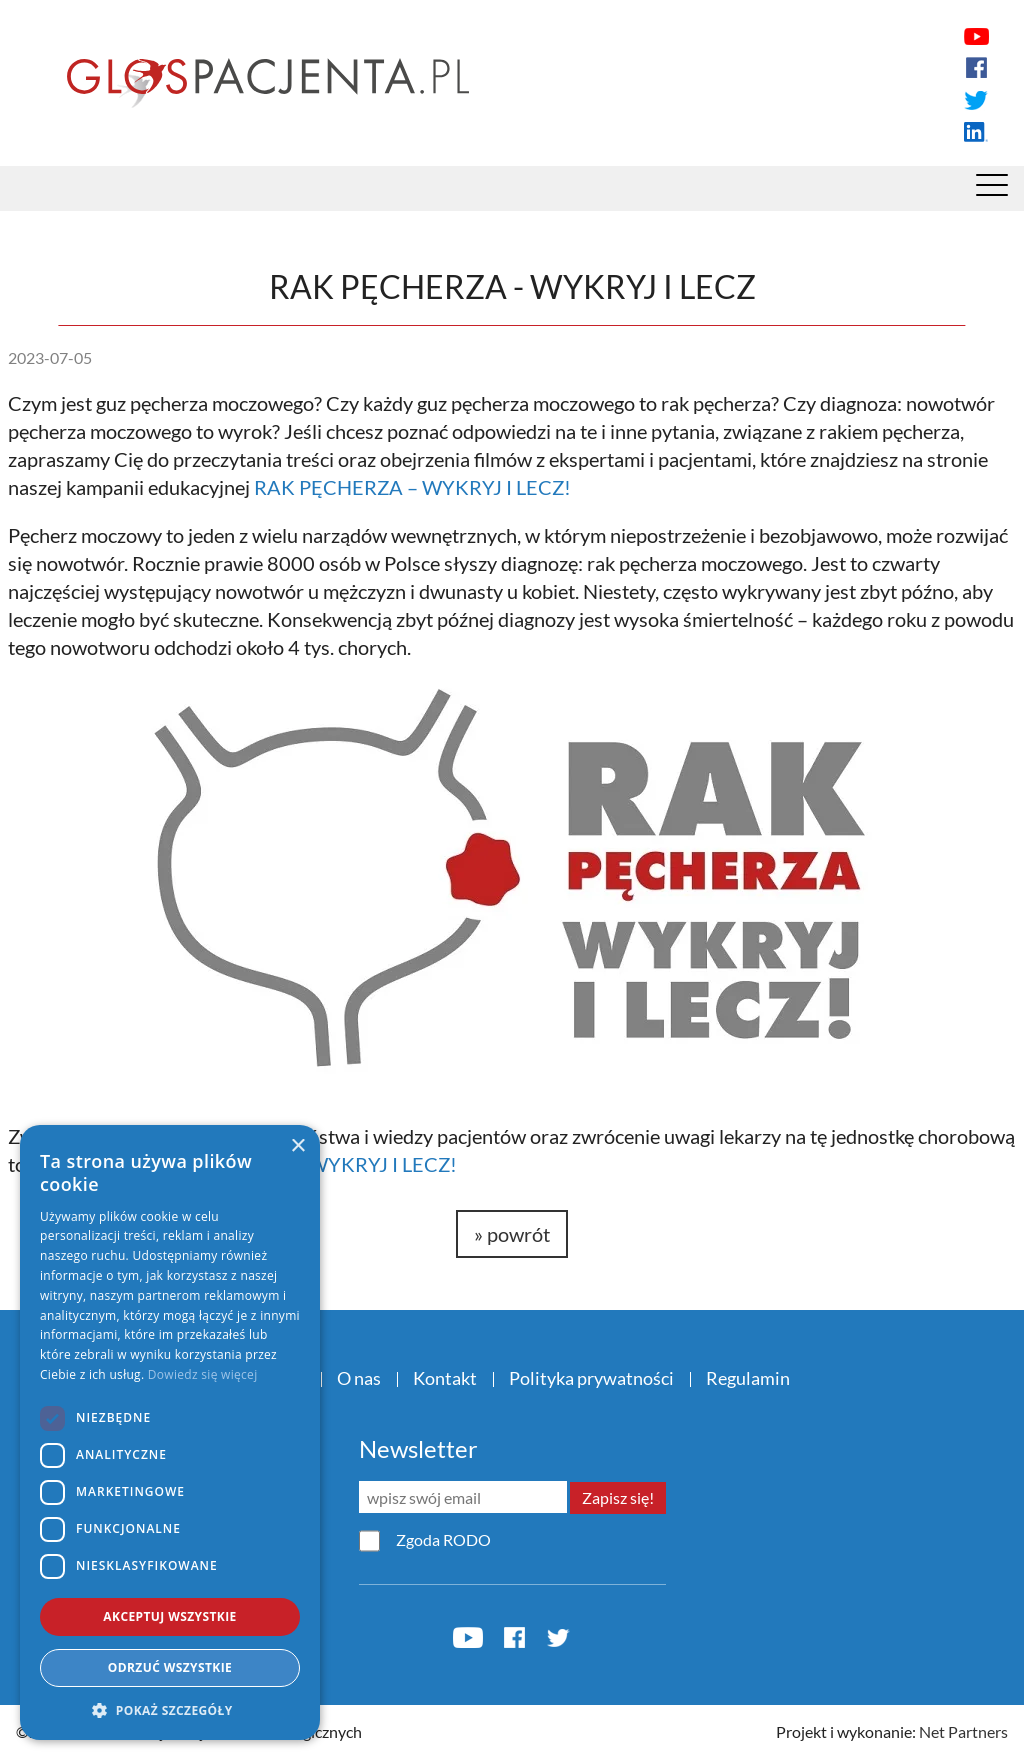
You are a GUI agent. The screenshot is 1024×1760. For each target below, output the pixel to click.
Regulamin (748, 1378)
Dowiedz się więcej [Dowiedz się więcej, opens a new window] (203, 1374)
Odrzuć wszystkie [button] (170, 1667)
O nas (359, 1378)
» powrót (512, 1234)
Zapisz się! (618, 1497)
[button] (170, 1710)
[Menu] (992, 190)
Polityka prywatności (591, 1378)
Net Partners (963, 1731)
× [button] (297, 1146)
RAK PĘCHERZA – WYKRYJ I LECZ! (412, 487)
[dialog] (170, 1432)
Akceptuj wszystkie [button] (169, 1616)
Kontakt (445, 1378)
